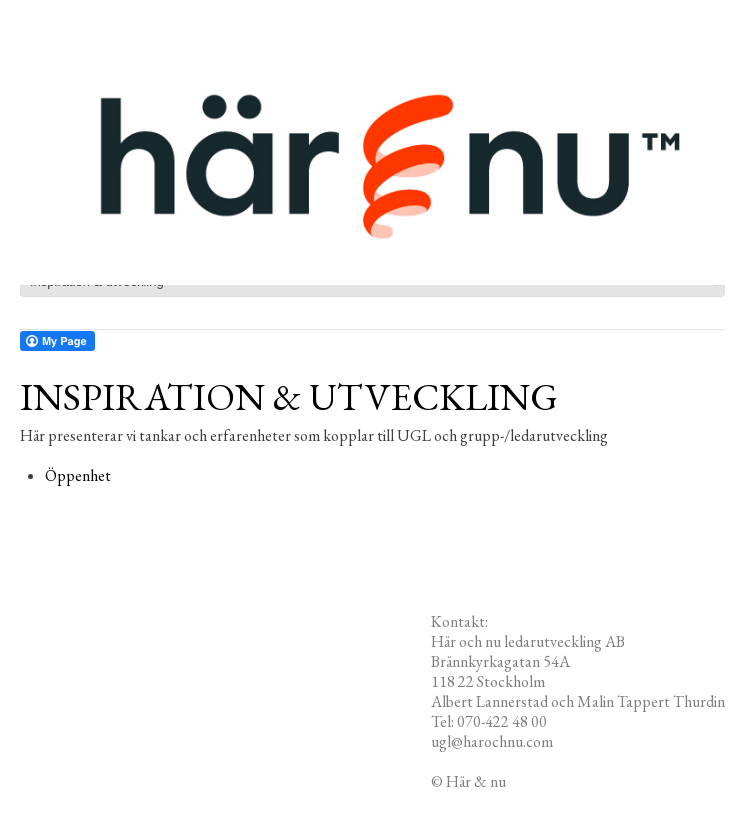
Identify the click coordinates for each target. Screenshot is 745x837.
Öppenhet (78, 475)
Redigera (537, 781)
